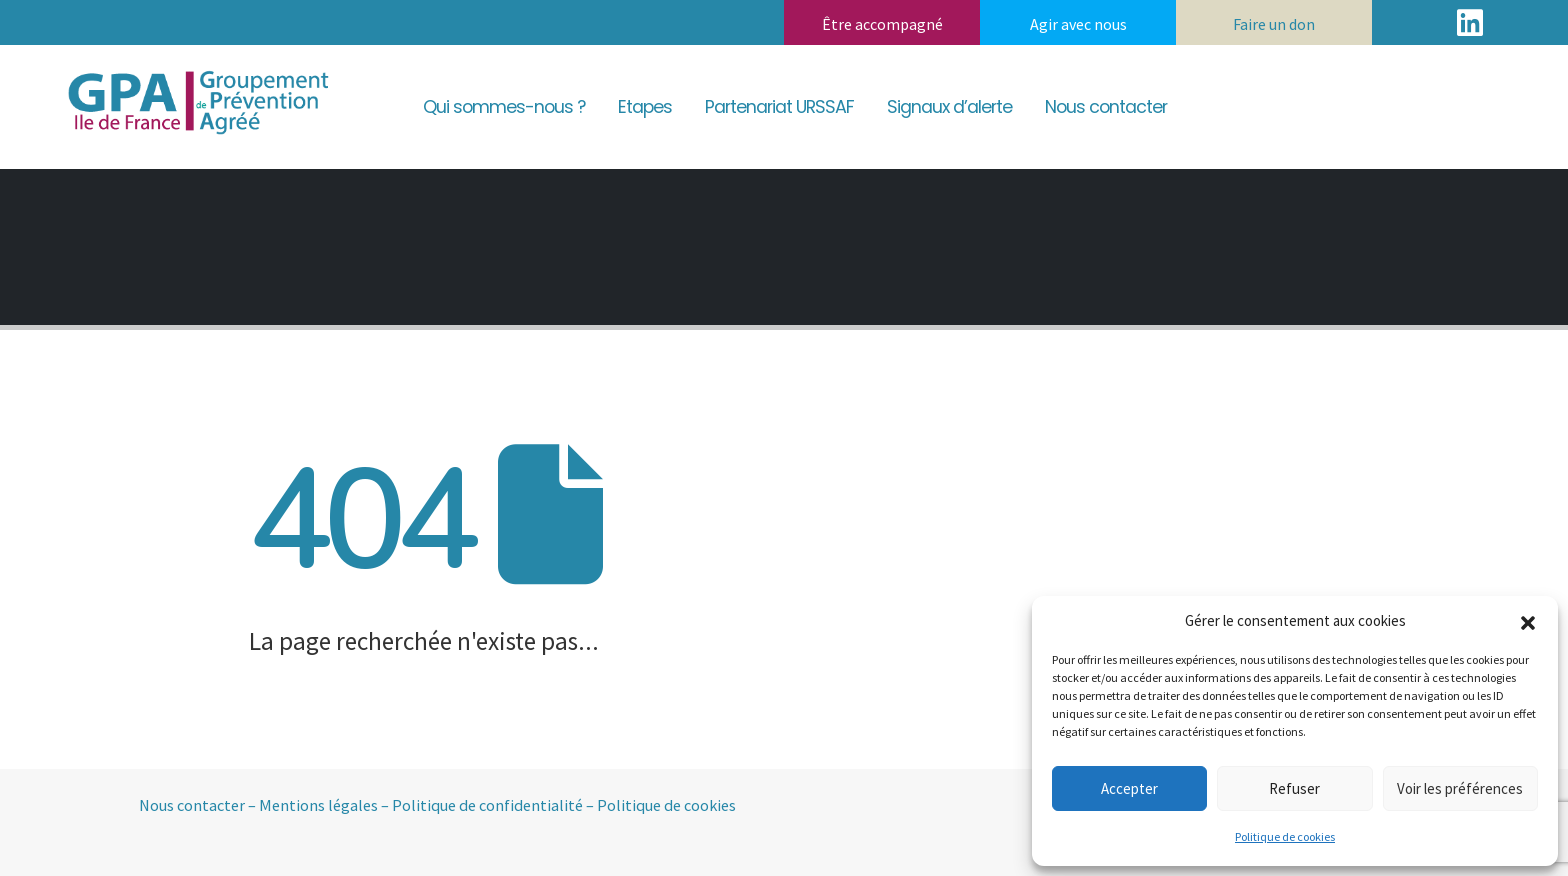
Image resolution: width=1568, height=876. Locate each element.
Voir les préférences (1460, 788)
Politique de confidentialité (487, 805)
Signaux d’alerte (949, 107)
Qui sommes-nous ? (504, 107)
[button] (1528, 621)
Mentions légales (318, 805)
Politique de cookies (1285, 836)
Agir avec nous (1078, 24)
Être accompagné (882, 24)
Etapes (645, 107)
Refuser (1294, 788)
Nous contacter (1106, 107)
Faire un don (1274, 24)
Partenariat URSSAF (779, 107)
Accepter (1129, 788)
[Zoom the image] (196, 69)
